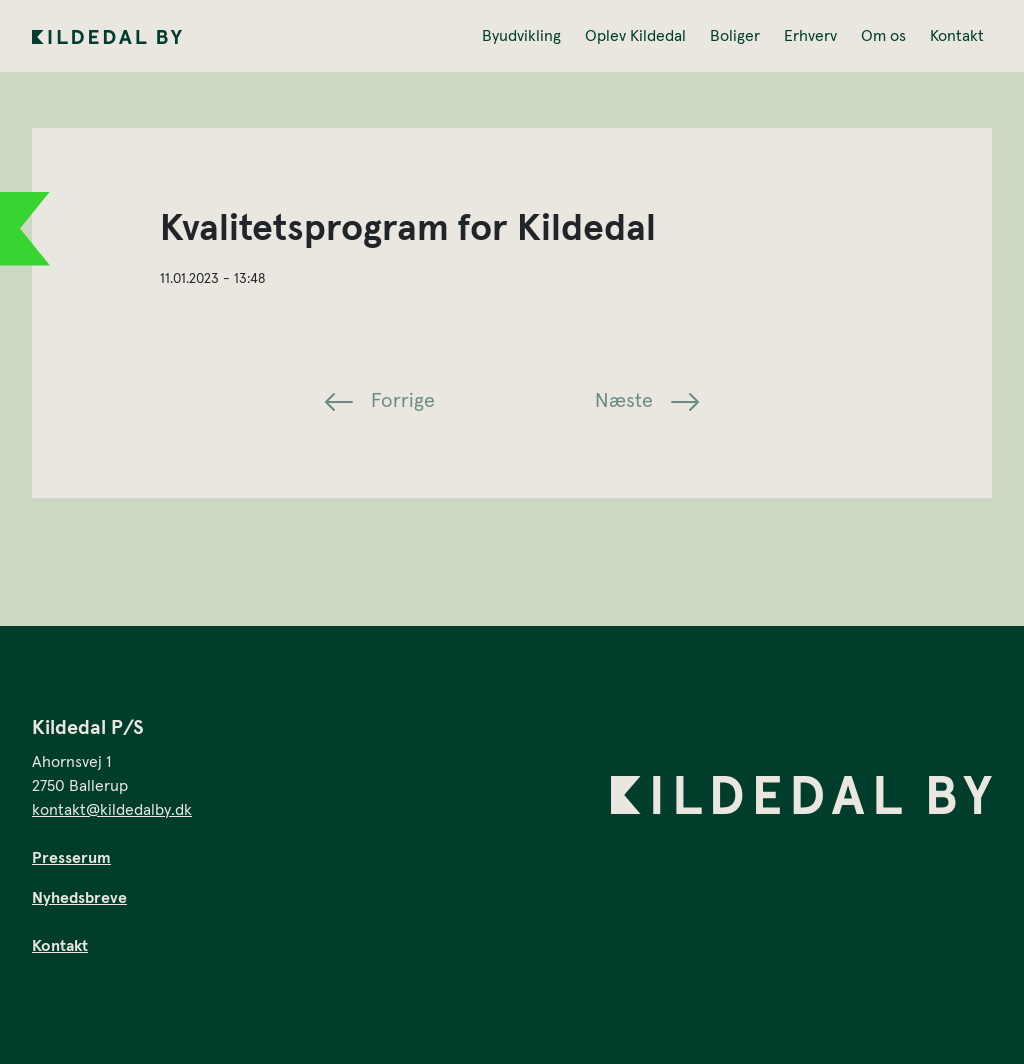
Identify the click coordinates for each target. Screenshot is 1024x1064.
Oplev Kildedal (635, 36)
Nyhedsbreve (79, 898)
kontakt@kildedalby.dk (112, 810)
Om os (883, 36)
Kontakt (957, 36)
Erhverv (810, 36)
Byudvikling (521, 36)
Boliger (735, 36)
